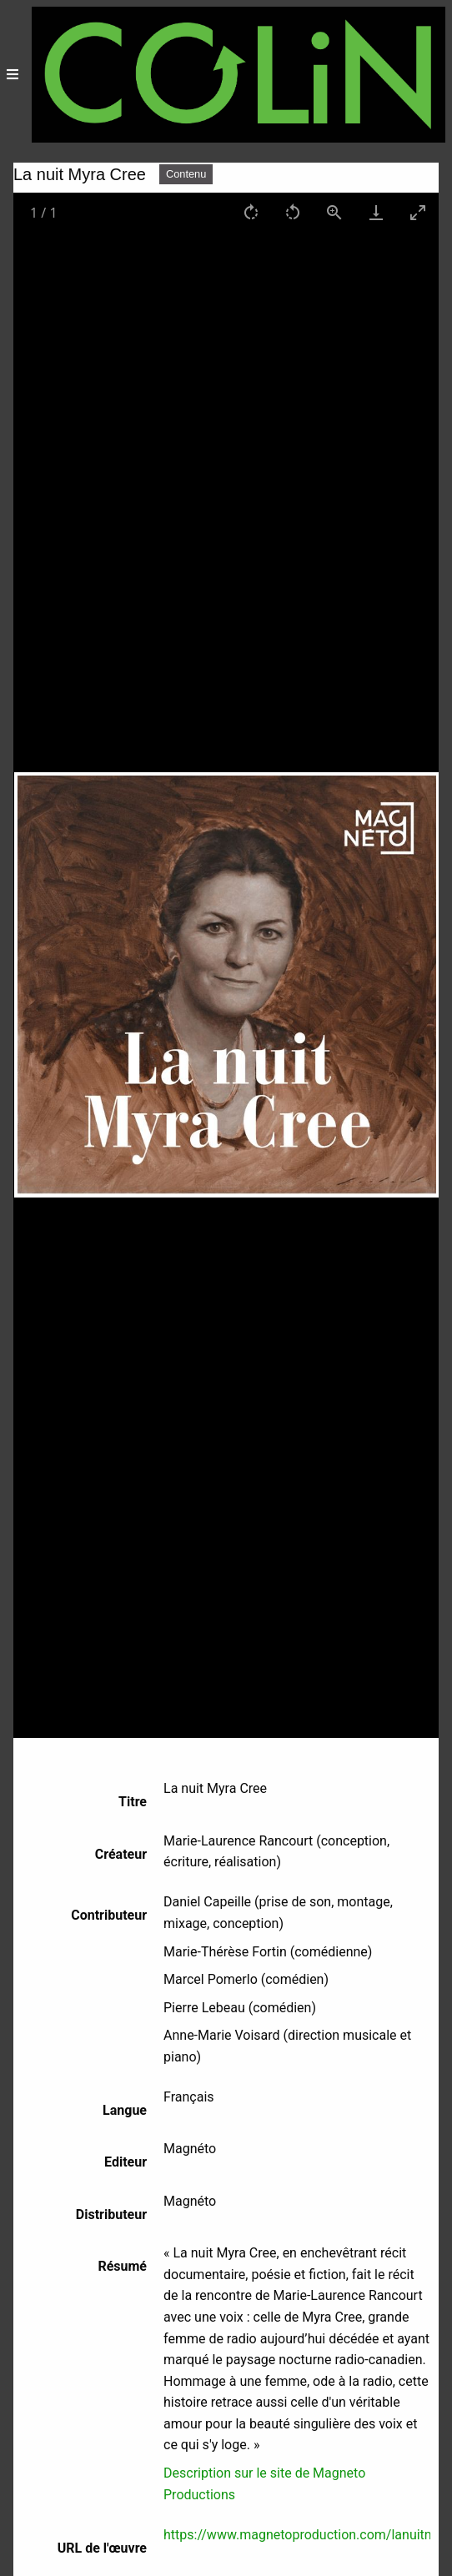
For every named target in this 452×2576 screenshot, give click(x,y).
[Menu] (12, 75)
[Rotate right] (251, 212)
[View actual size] (334, 212)
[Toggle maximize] (418, 212)
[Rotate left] (293, 212)
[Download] (376, 212)
